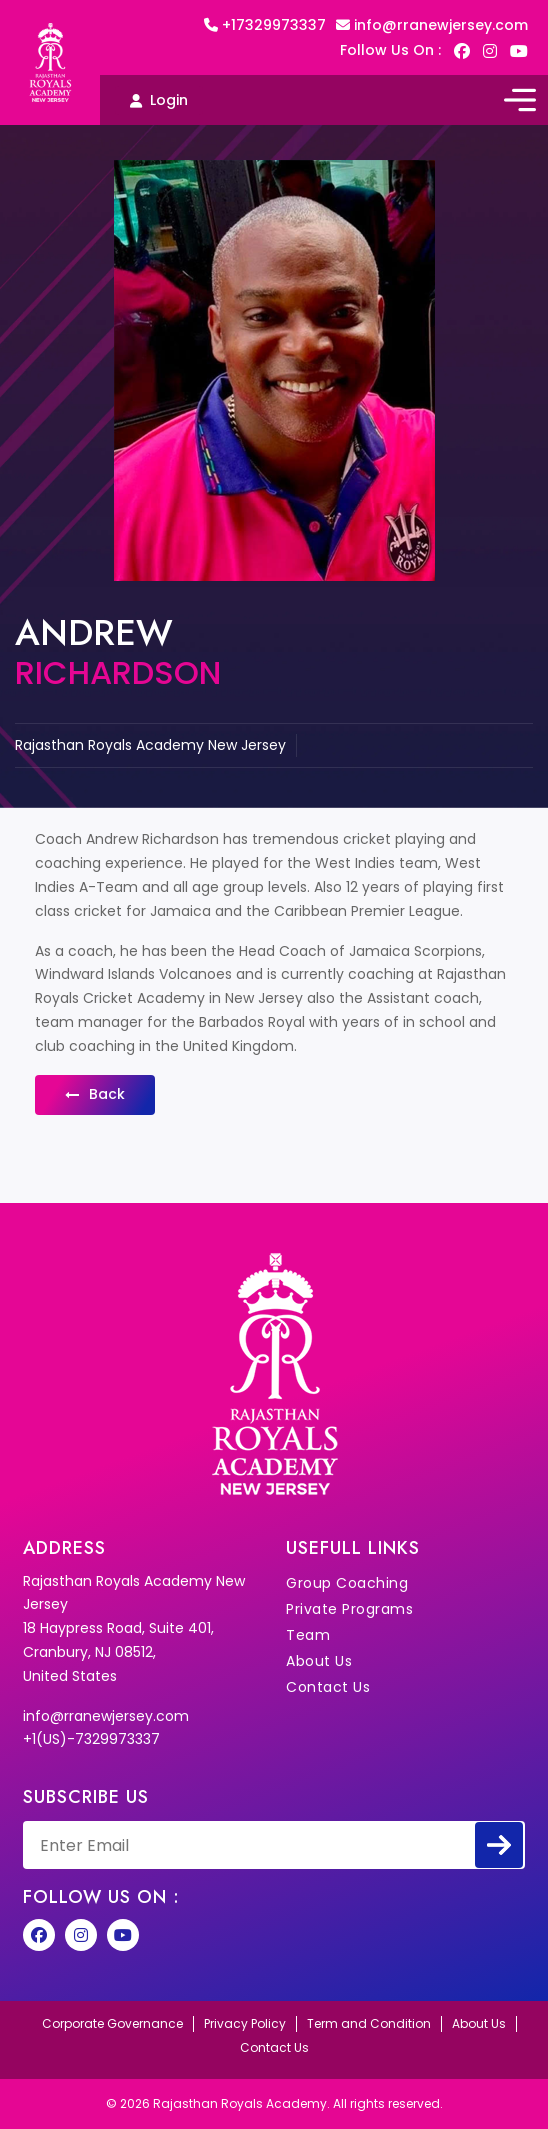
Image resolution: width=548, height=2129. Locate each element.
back (95, 1094)
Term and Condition (369, 2024)
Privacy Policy (245, 2024)
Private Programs (349, 1609)
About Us (319, 1661)
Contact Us (328, 1687)
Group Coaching (347, 1583)
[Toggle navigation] (520, 100)
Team (308, 1635)
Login (159, 100)
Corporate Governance (112, 2024)
